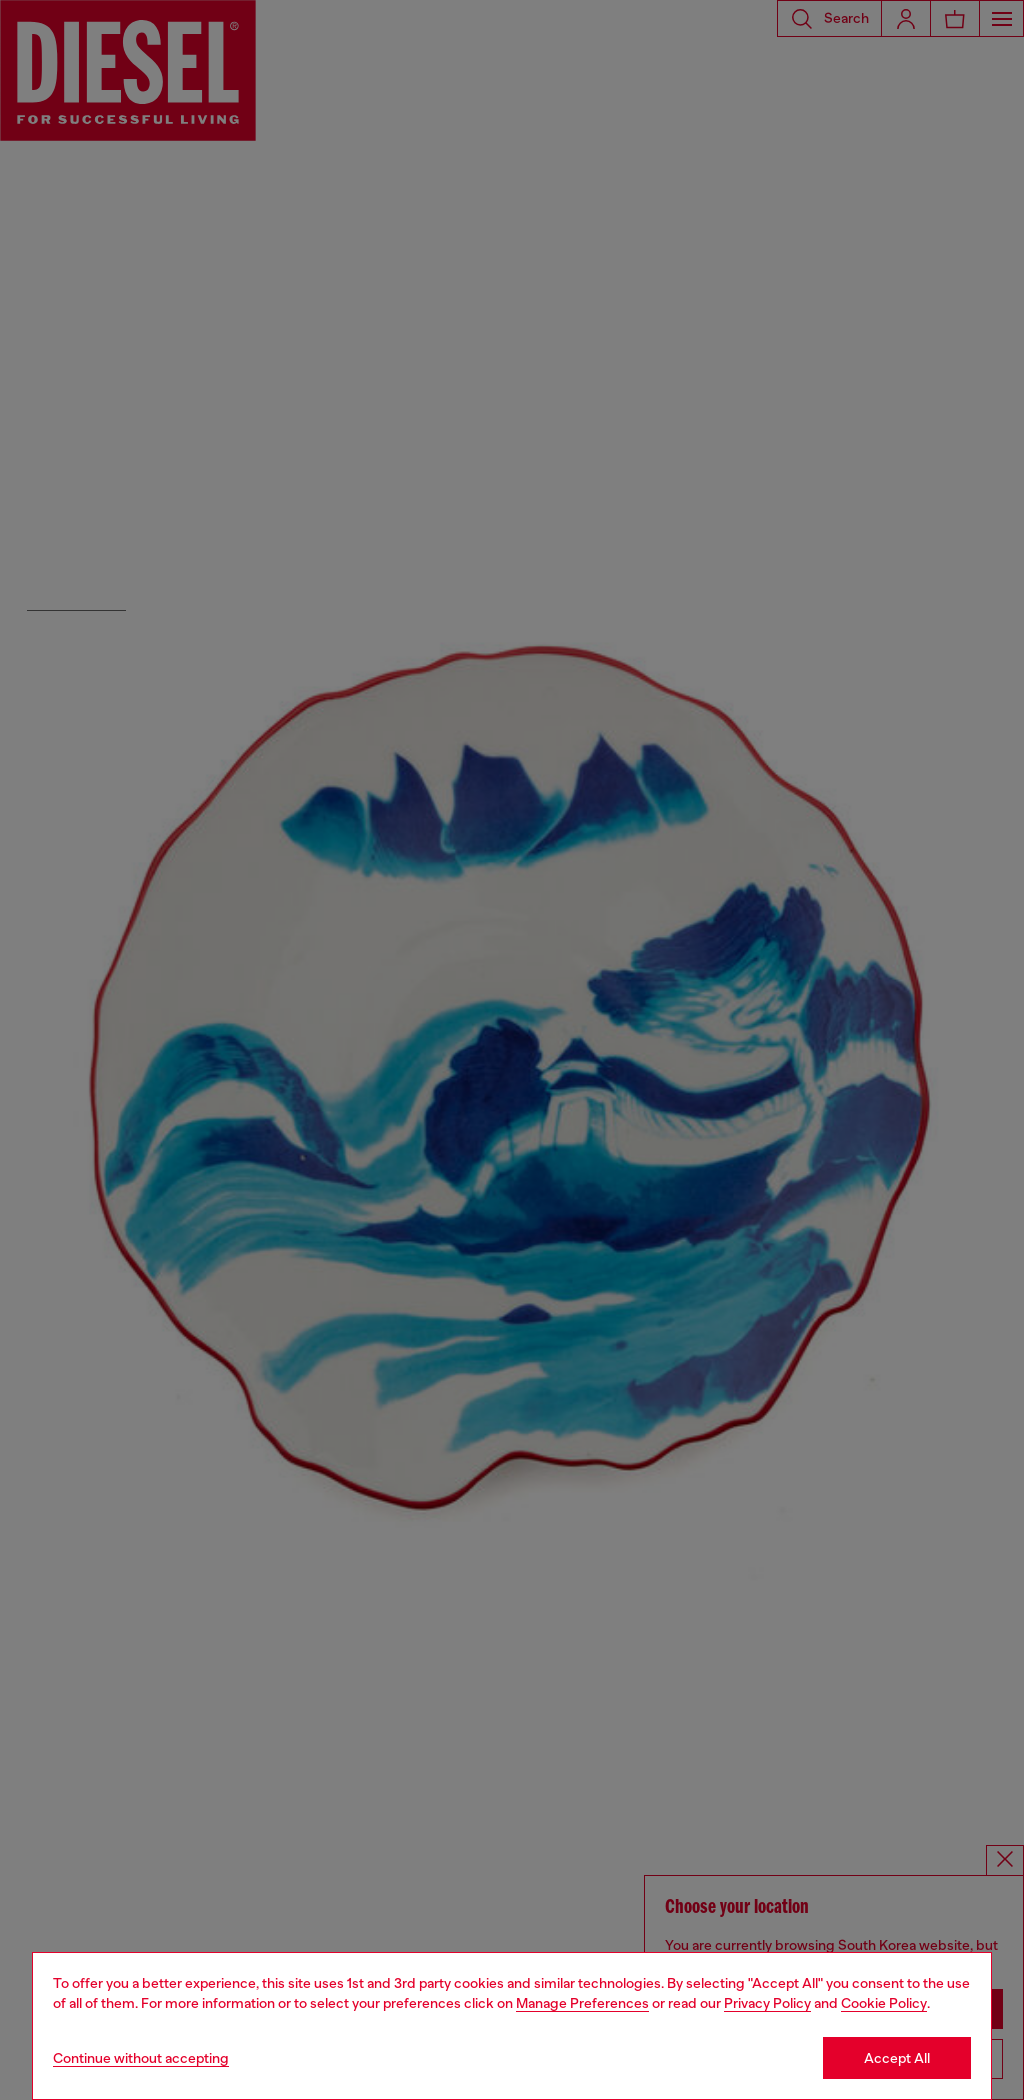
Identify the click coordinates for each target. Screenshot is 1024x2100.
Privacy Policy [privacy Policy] (767, 2003)
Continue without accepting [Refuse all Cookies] (141, 2058)
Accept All (897, 2058)
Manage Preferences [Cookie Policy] (582, 2003)
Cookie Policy (884, 2003)
